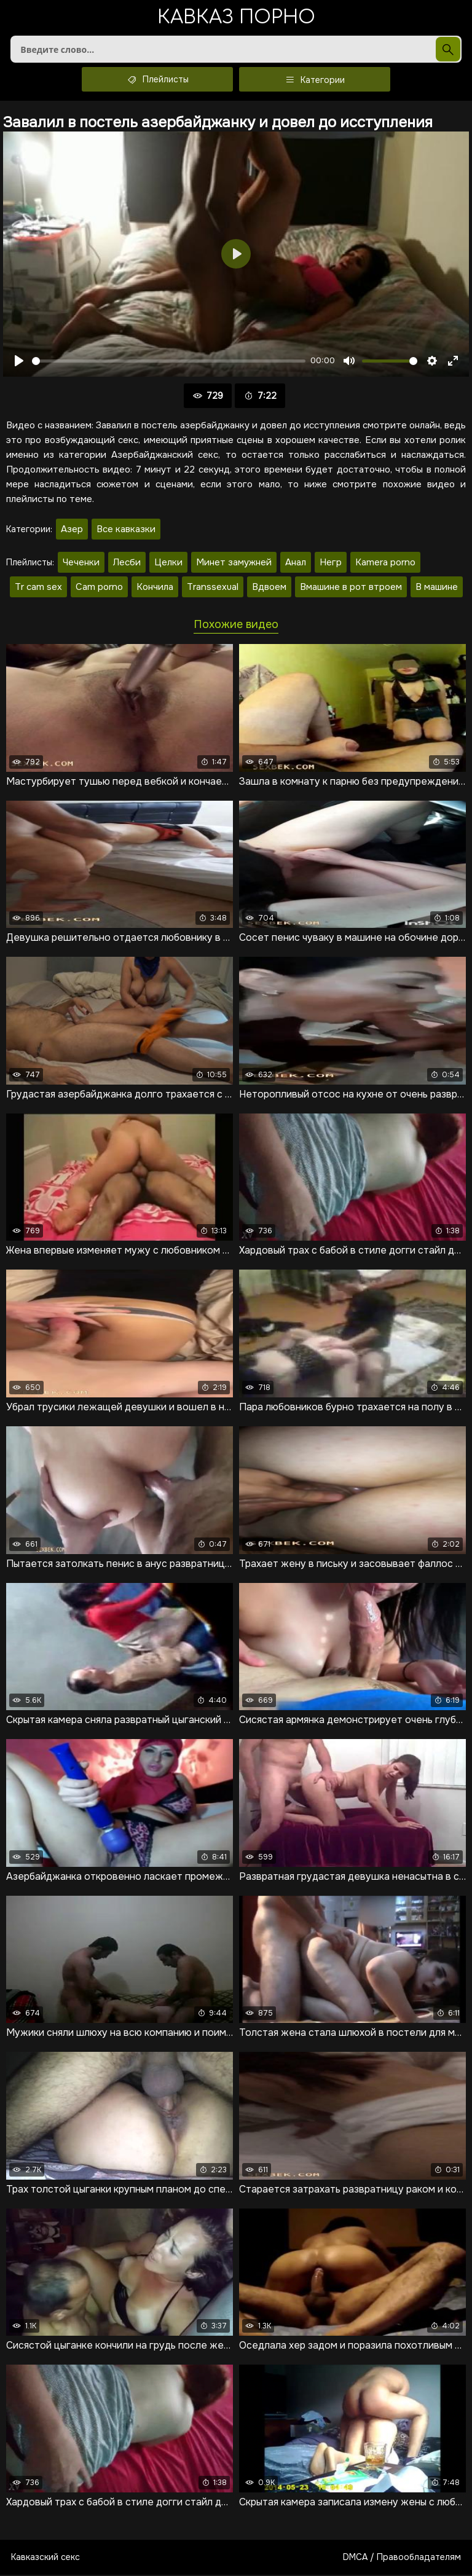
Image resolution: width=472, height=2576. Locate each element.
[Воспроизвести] (19, 362)
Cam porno (99, 588)
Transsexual (212, 588)
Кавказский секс (45, 2558)
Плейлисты (157, 80)
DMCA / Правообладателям (402, 2558)
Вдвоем (269, 588)
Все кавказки (125, 530)
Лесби (127, 563)
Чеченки (81, 563)
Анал (295, 563)
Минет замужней (234, 563)
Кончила (154, 588)
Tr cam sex (38, 588)
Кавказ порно (236, 18)
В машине (436, 588)
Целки (168, 563)
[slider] (168, 362)
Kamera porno (385, 563)
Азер (72, 530)
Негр (331, 563)
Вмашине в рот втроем (351, 588)
